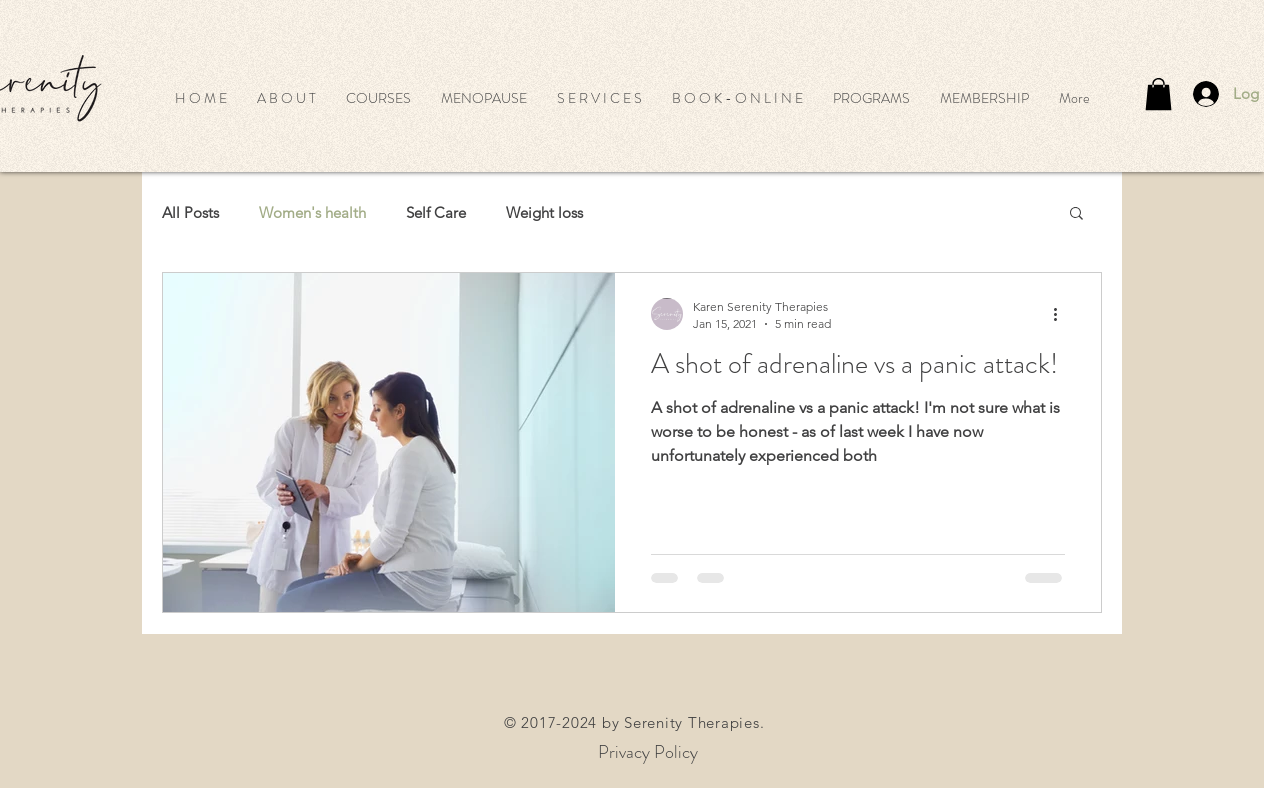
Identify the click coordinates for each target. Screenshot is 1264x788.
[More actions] (1062, 314)
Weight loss (544, 212)
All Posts (190, 212)
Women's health (312, 212)
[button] (378, 98)
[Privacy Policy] (648, 752)
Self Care (436, 212)
